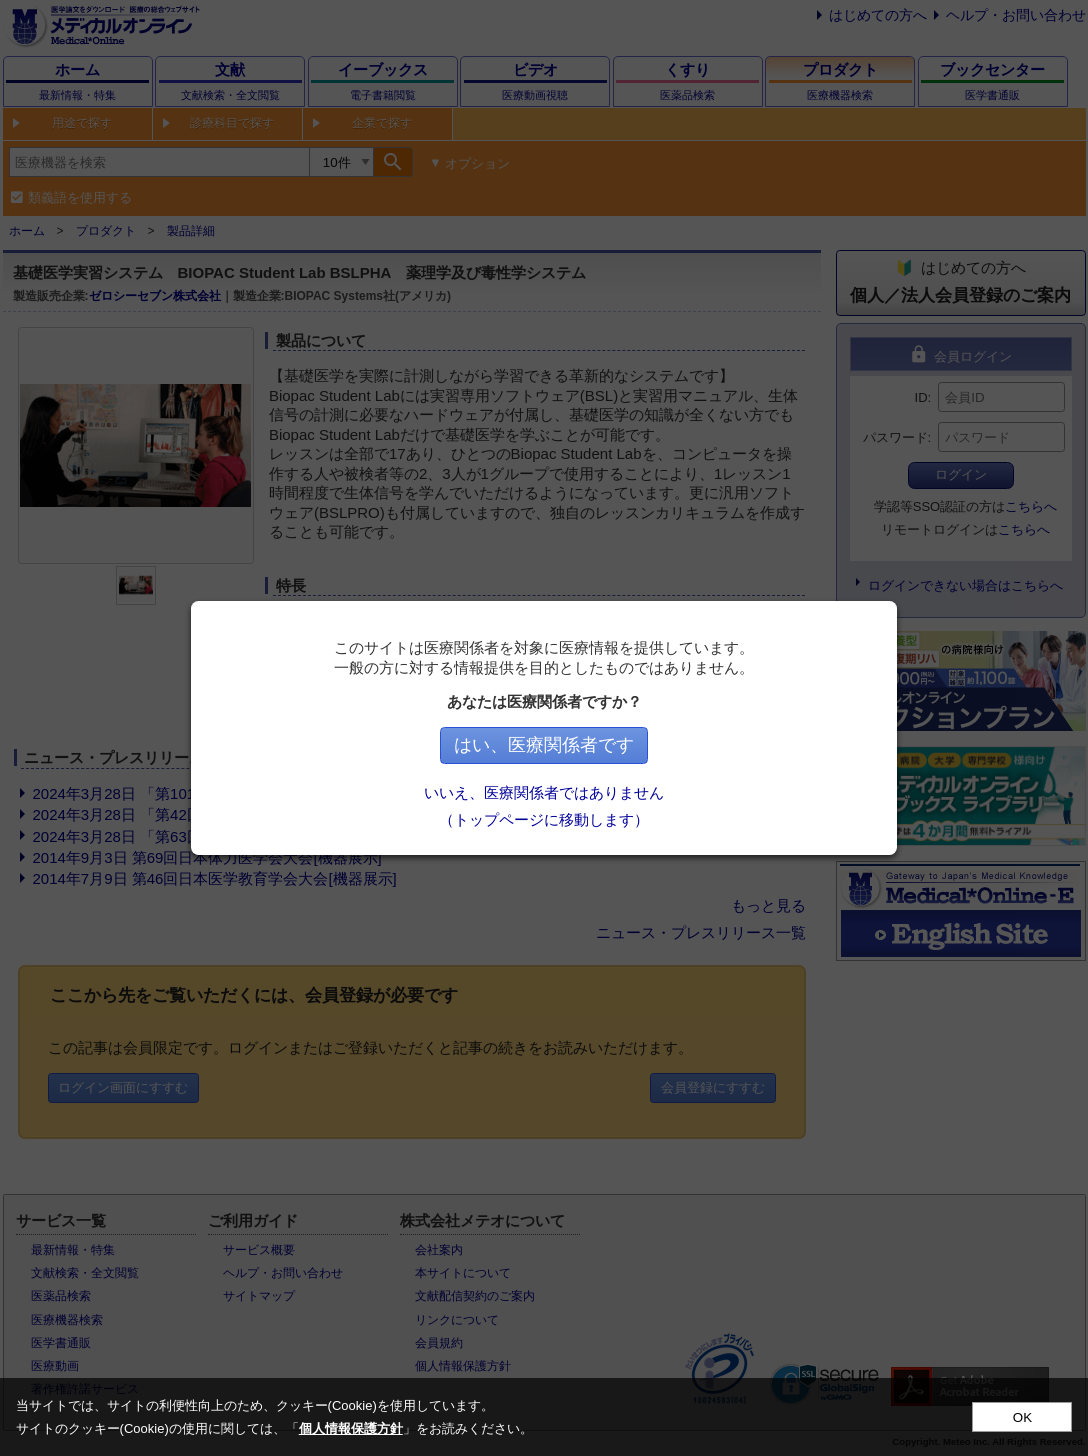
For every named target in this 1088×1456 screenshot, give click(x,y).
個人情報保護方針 (351, 1428)
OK (1022, 1417)
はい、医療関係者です (544, 745)
